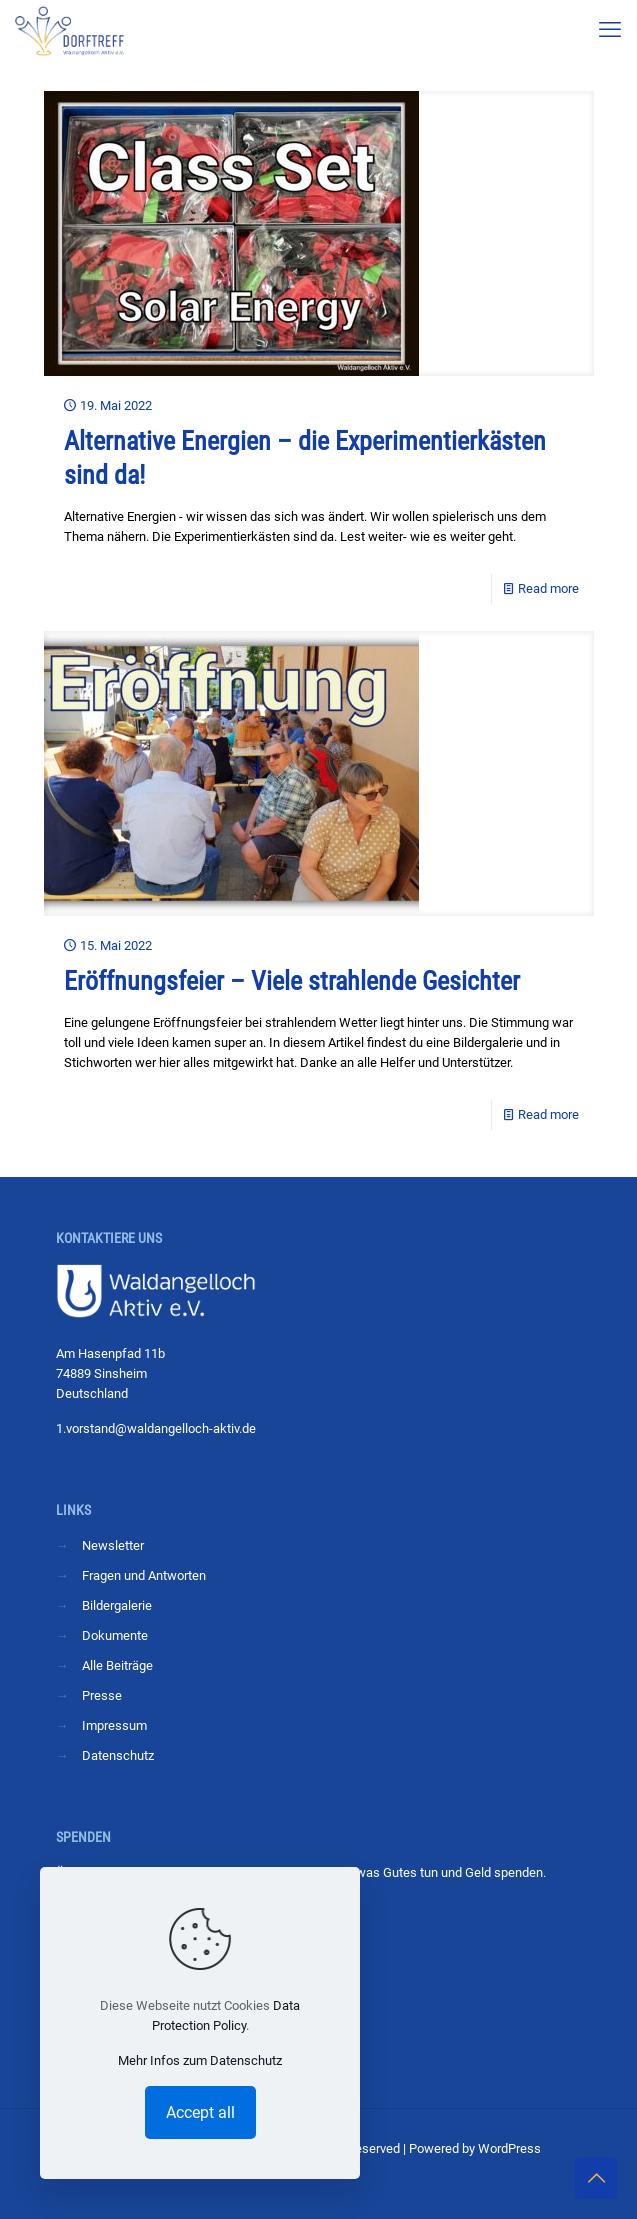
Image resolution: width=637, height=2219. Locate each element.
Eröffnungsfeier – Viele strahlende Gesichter (292, 981)
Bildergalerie (117, 1605)
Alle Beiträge (117, 1665)
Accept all (200, 2112)
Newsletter (113, 1545)
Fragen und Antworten (144, 1575)
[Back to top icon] (596, 2178)
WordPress (509, 2148)
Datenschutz (118, 1755)
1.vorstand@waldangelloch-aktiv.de (156, 1428)
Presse (102, 1695)
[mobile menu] (610, 30)
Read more (548, 588)
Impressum (114, 1725)
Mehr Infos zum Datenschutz (200, 2060)
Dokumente (115, 1635)
